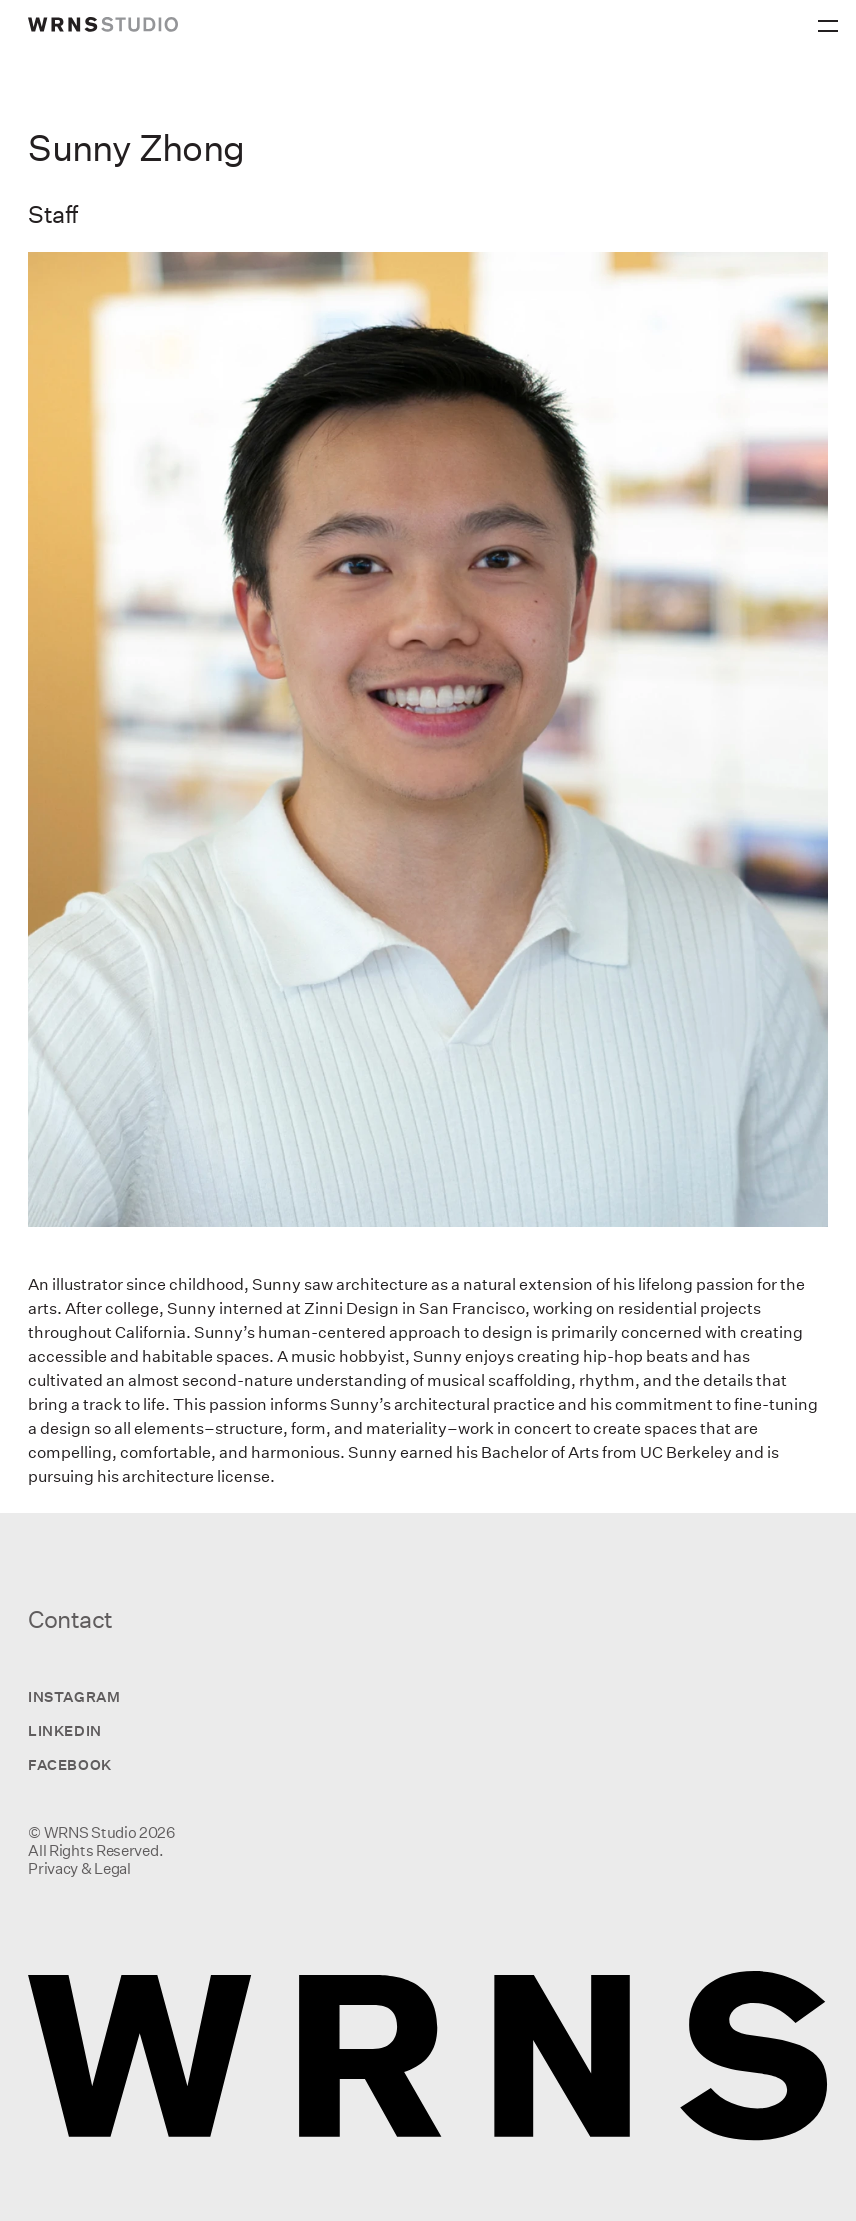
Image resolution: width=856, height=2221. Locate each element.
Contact (70, 1619)
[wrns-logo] (103, 24)
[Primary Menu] (831, 20)
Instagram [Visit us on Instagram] (74, 1696)
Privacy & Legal (79, 1868)
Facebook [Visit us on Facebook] (69, 1764)
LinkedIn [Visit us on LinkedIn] (64, 1730)
